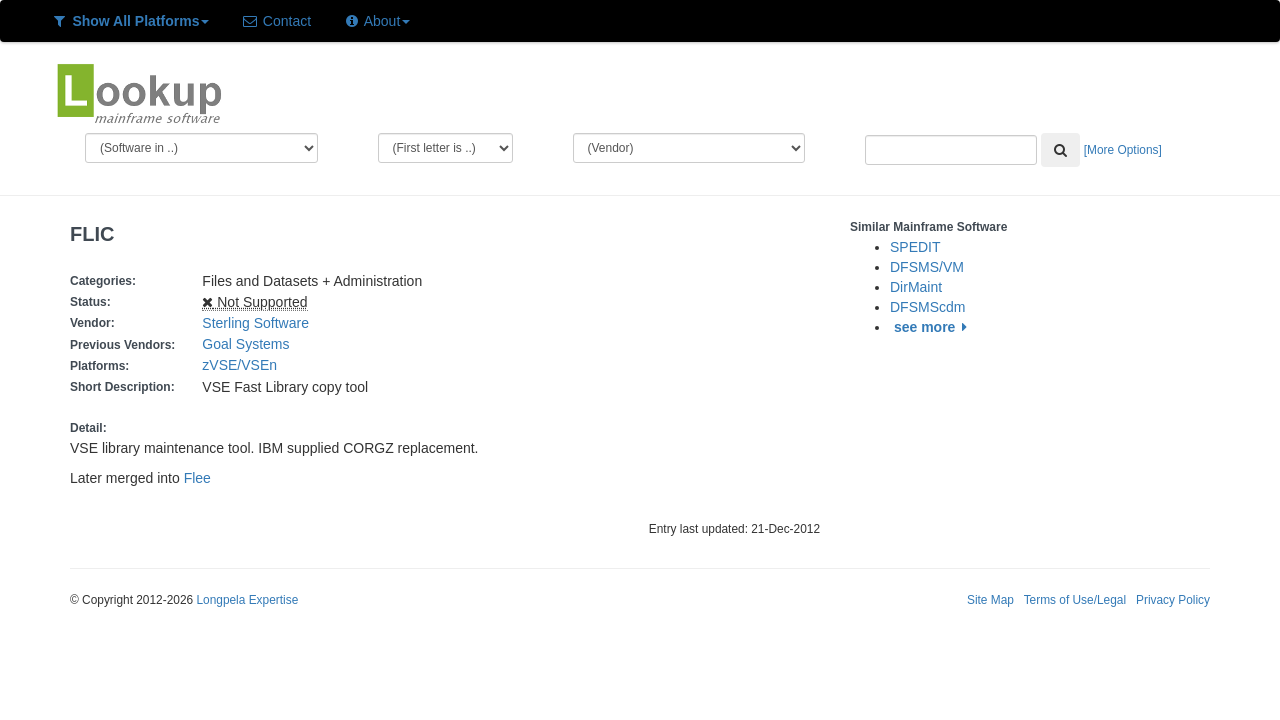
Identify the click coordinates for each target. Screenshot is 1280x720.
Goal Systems (245, 344)
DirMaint (916, 287)
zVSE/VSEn (243, 365)
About (376, 21)
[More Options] (1123, 150)
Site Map (990, 600)
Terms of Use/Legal (1075, 600)
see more (933, 327)
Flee (197, 478)
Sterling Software (255, 323)
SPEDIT (915, 247)
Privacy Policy (1173, 600)
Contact (276, 21)
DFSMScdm (927, 307)
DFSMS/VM (927, 267)
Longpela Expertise (247, 600)
